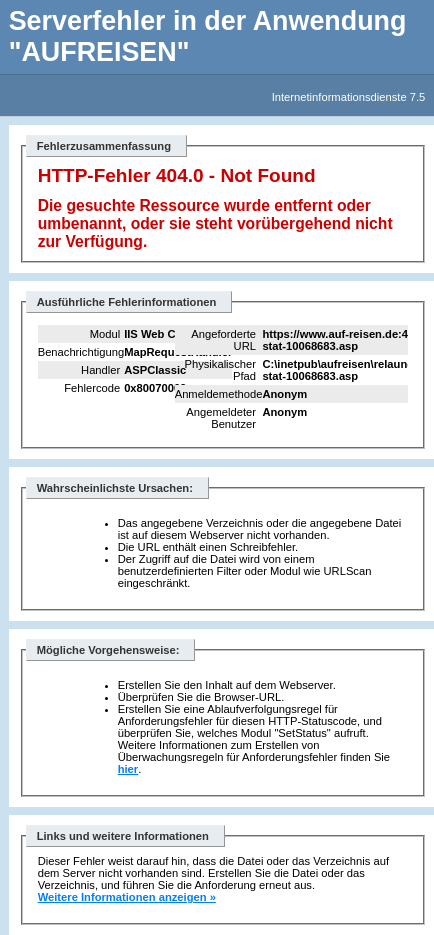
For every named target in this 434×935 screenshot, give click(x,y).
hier (128, 769)
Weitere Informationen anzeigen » (127, 897)
